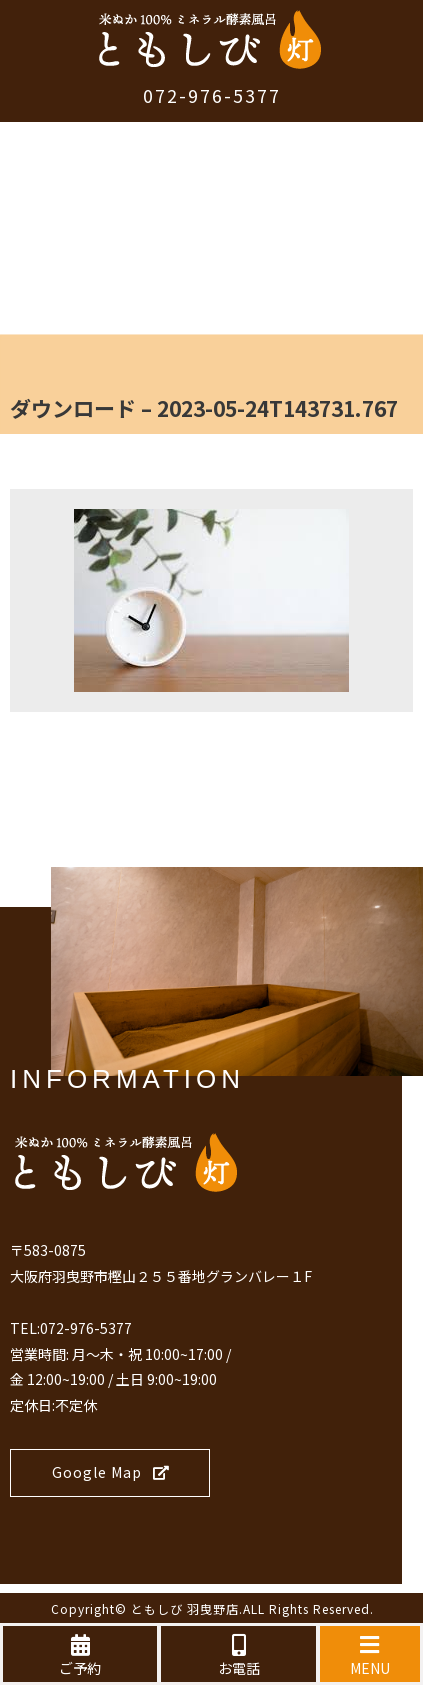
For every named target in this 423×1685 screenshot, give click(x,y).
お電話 (238, 1656)
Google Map (111, 1472)
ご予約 (80, 1656)
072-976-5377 (212, 95)
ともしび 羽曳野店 (185, 1608)
